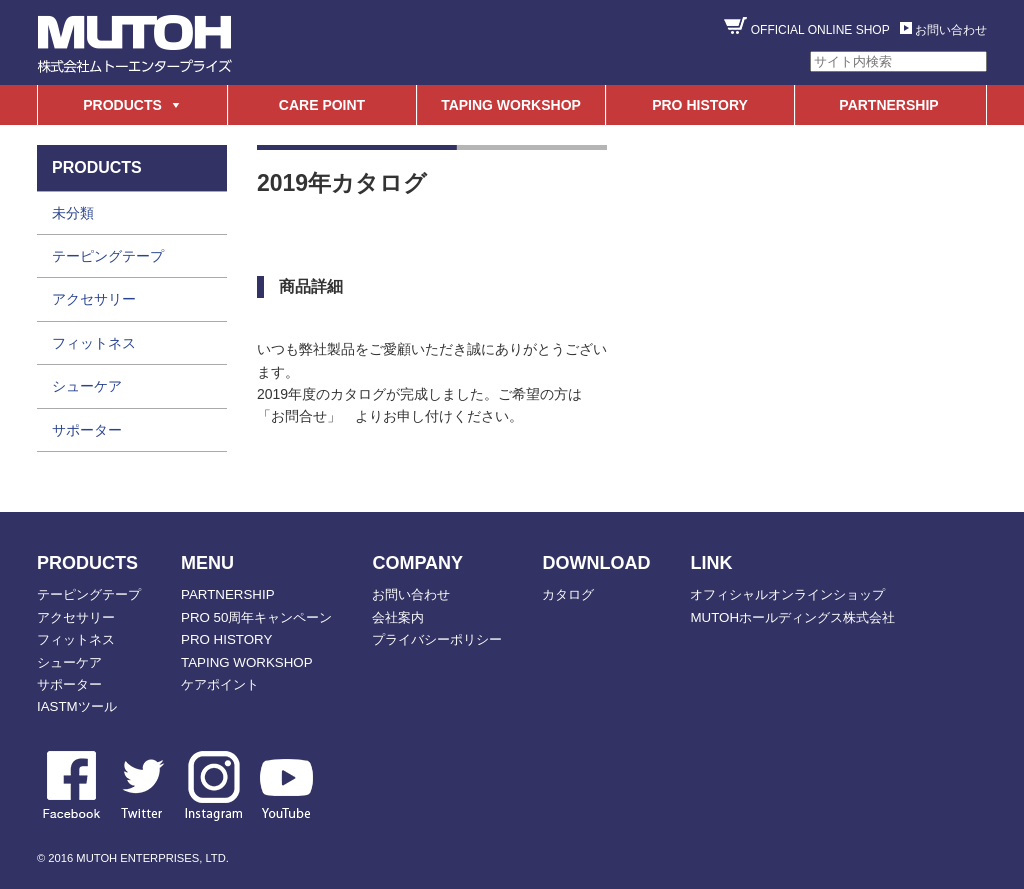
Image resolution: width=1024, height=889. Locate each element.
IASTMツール (77, 706)
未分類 (73, 213)
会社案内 (398, 617)
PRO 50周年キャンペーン (256, 617)
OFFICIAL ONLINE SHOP (820, 30)
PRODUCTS (122, 105)
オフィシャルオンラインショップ (787, 594)
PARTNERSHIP (888, 105)
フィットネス (94, 343)
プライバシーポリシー (437, 639)
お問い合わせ (951, 30)
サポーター (87, 430)
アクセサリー (94, 299)
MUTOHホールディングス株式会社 (792, 617)
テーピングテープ (108, 256)
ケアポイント (220, 684)
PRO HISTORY (700, 105)
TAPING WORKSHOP (511, 105)
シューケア (87, 386)
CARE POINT (322, 105)
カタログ (568, 594)
